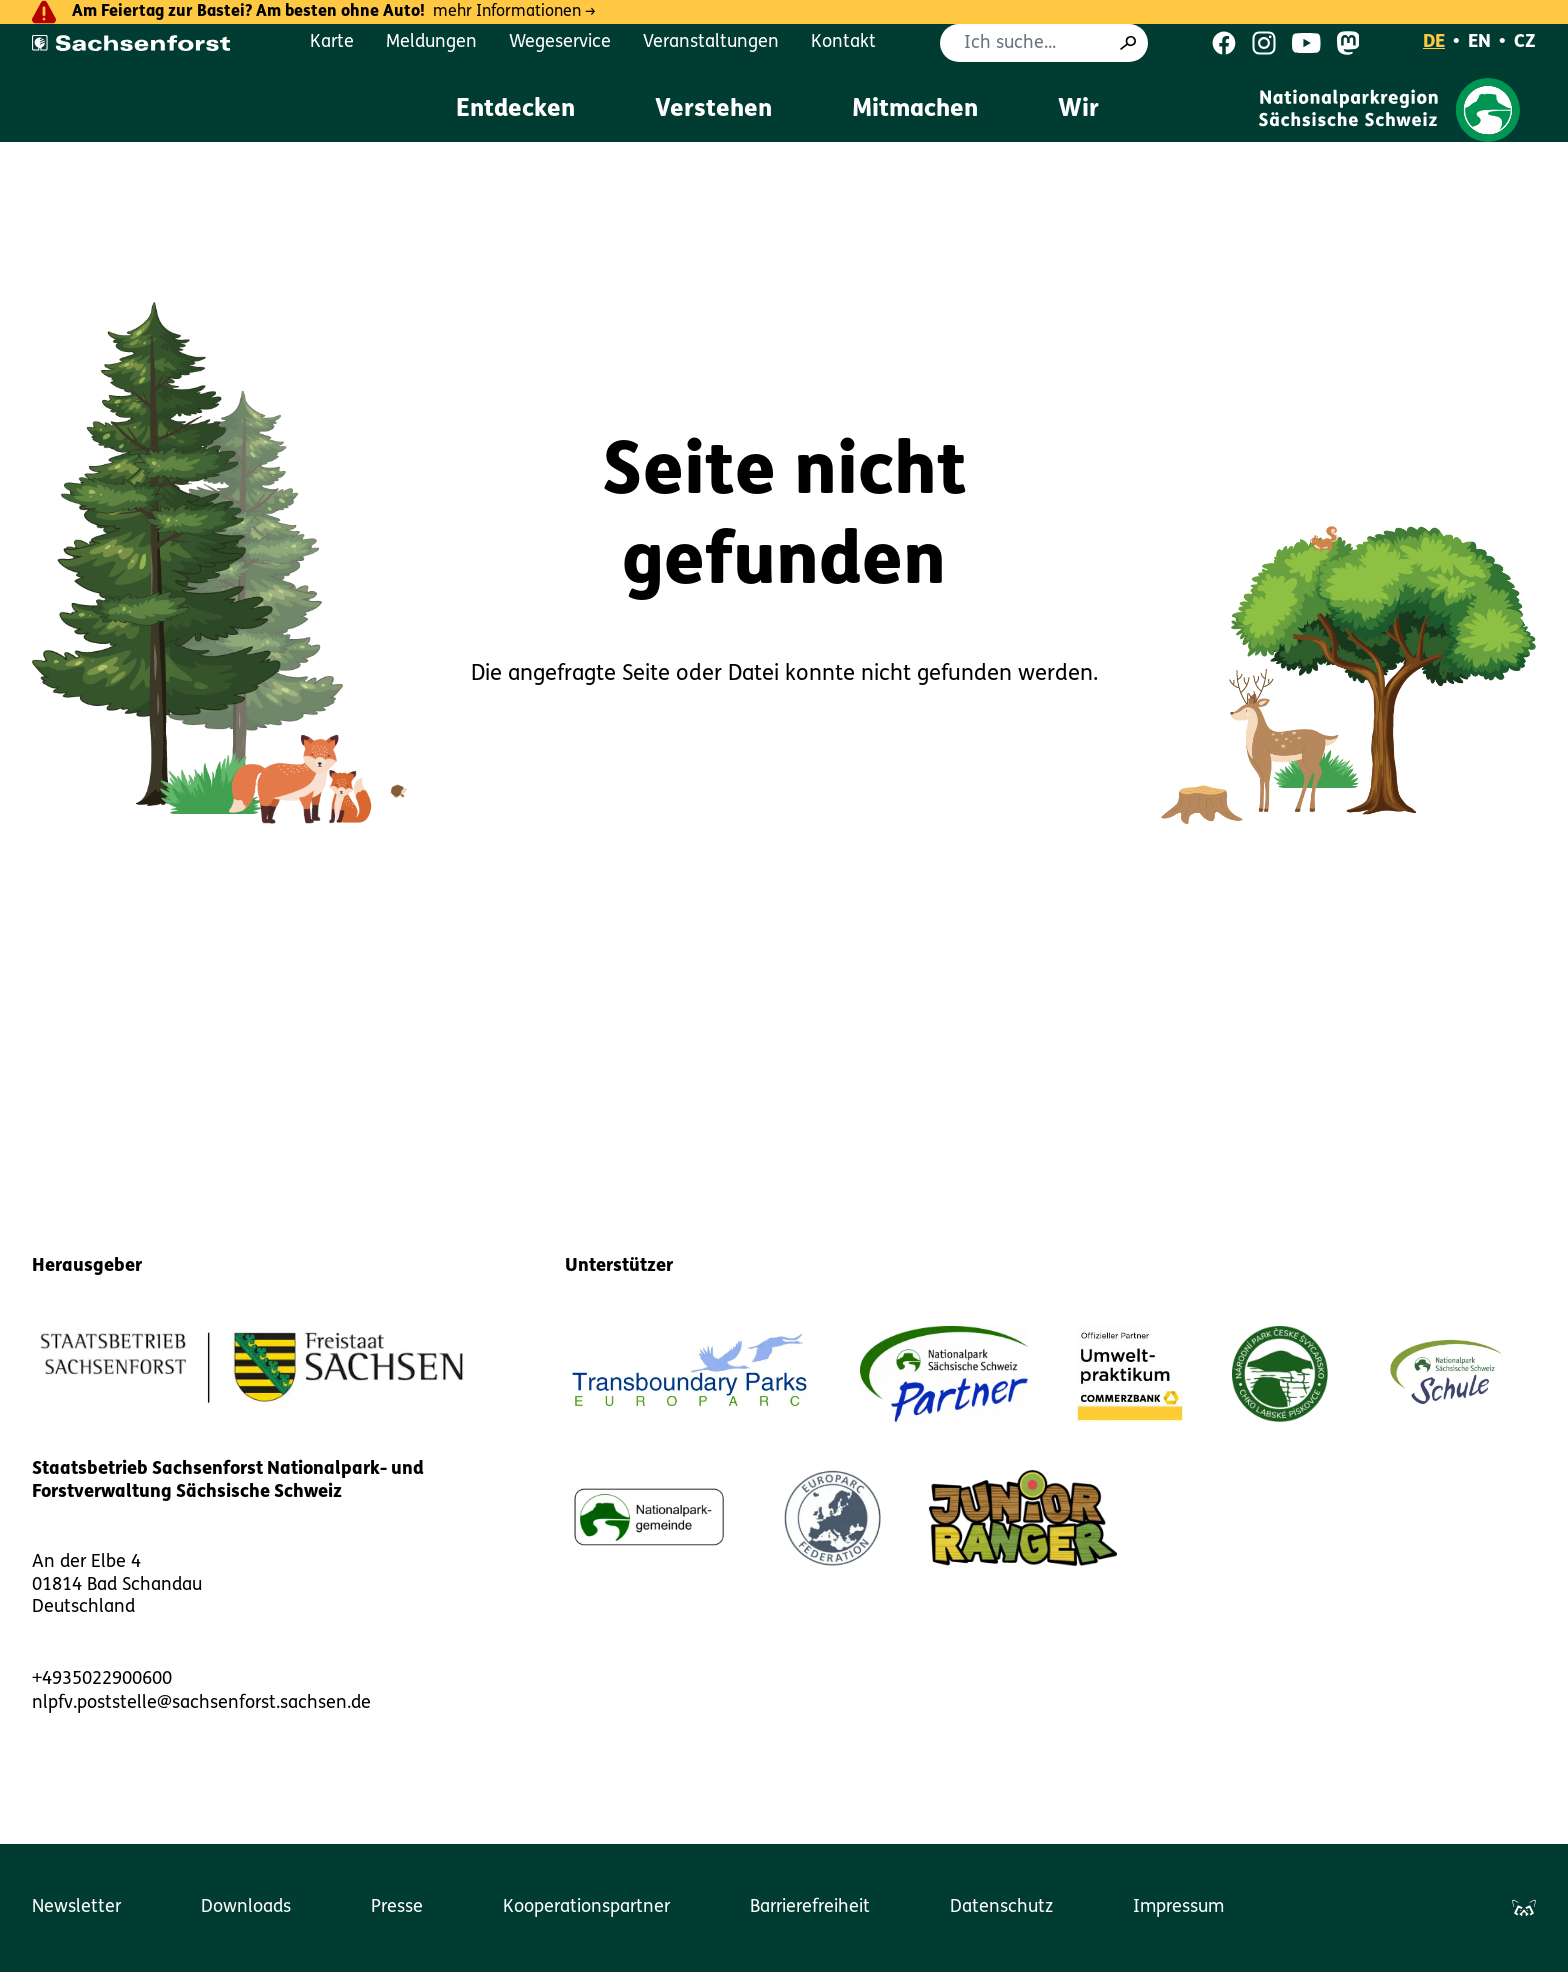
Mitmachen (915, 110)
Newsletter (76, 1907)
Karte (332, 42)
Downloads (246, 1907)
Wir (1078, 110)
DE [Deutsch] (1434, 42)
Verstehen (713, 110)
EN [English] (1479, 42)
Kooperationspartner (586, 1907)
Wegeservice (560, 42)
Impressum (1178, 1907)
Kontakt (843, 42)
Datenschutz (1001, 1907)
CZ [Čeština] (1525, 42)
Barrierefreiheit (810, 1907)
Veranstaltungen (711, 42)
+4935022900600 (102, 1679)
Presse (397, 1907)
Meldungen (431, 42)
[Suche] (1128, 43)
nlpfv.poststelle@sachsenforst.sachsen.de (201, 1703)
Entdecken (515, 110)
